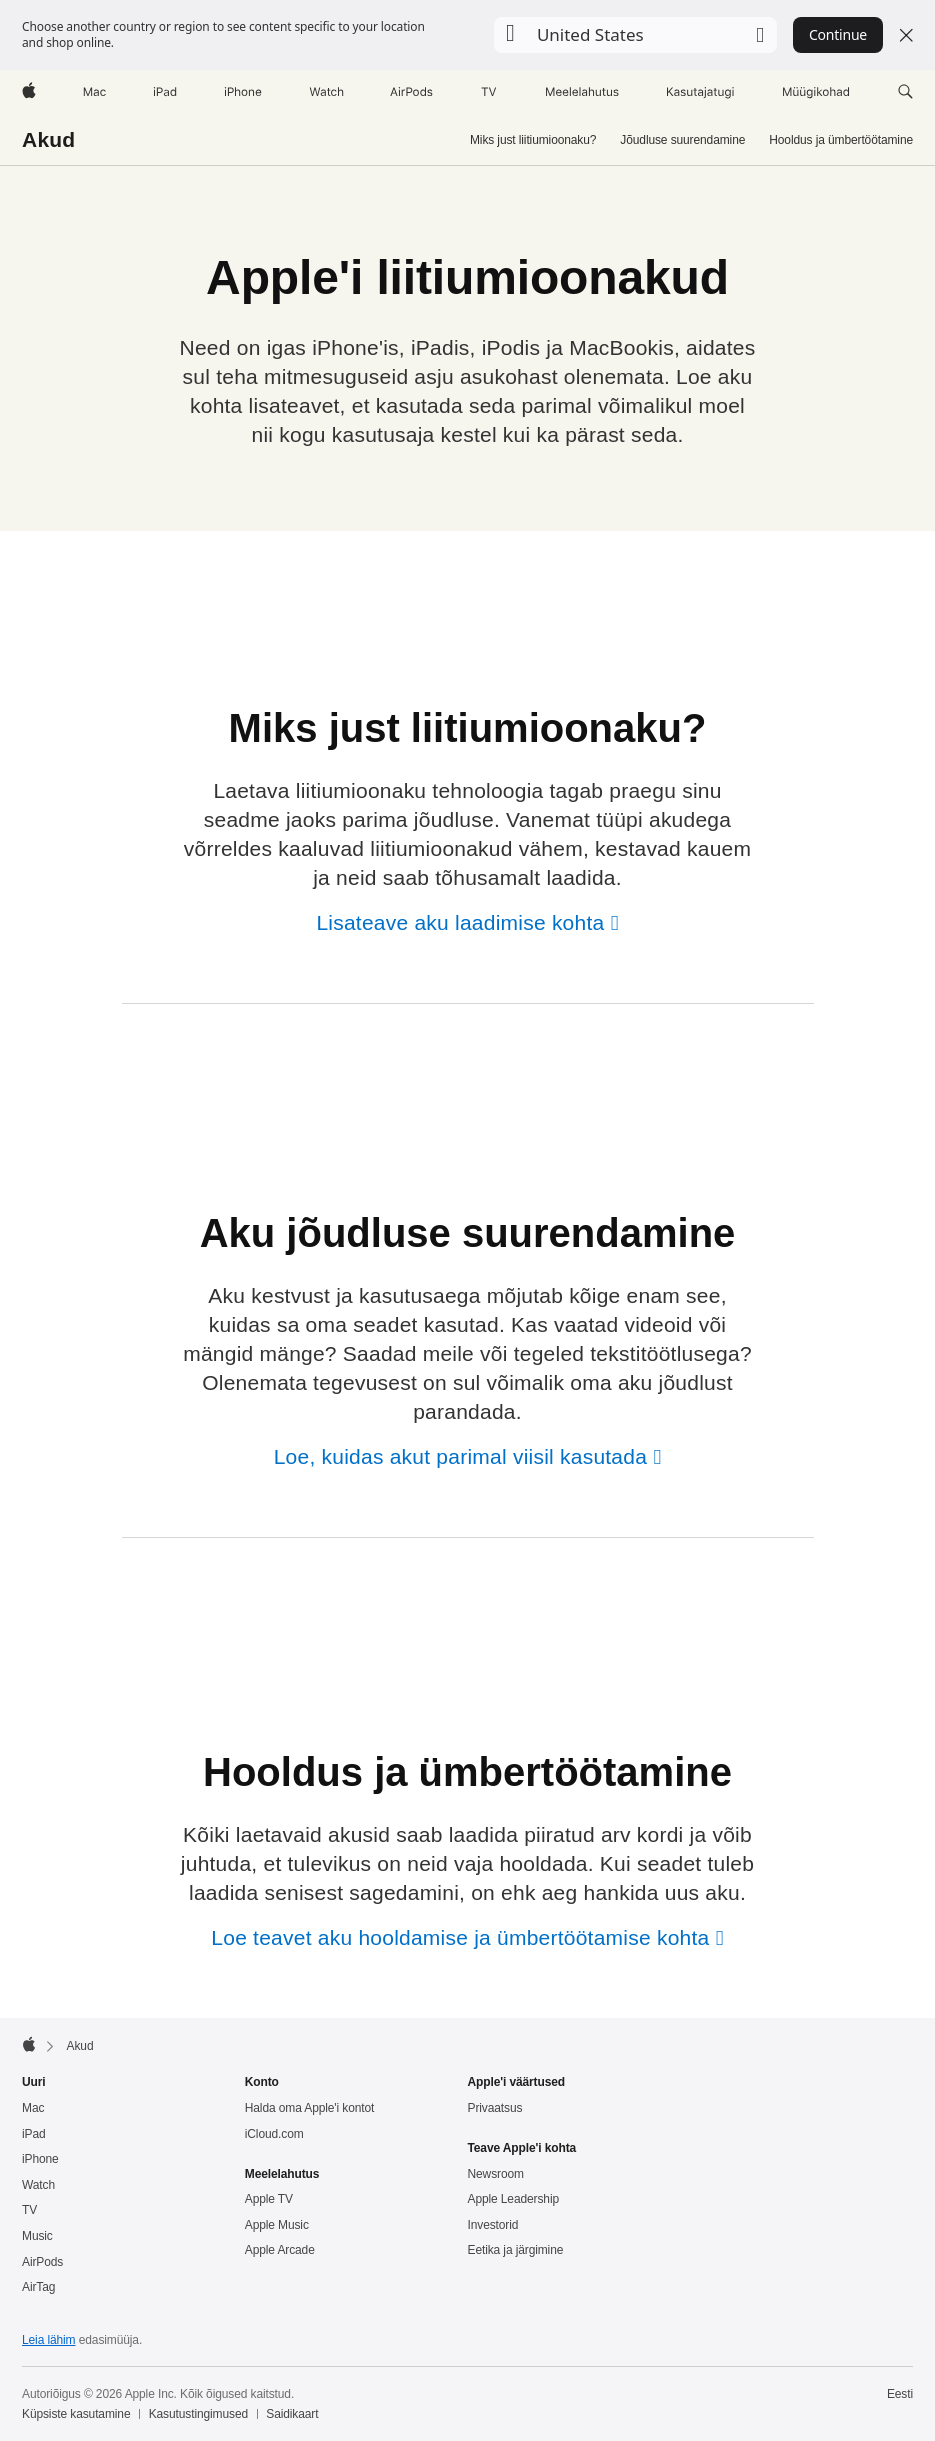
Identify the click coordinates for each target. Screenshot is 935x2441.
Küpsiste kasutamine (76, 2414)
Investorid (493, 2225)
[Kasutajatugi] (700, 92)
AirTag (38, 2287)
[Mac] (94, 92)
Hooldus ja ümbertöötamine (841, 140)
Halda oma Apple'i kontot (310, 2108)
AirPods (42, 2262)
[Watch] (326, 92)
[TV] (489, 92)
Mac (33, 2108)
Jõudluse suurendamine (682, 140)
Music (37, 2236)
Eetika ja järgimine (516, 2250)
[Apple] (29, 92)
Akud (48, 139)
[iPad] (165, 92)
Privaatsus (495, 2108)
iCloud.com (274, 2134)
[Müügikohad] (816, 92)
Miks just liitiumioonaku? (533, 140)
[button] (635, 35)
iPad (34, 2134)
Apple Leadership (513, 2199)
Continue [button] (838, 34)
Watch (38, 2185)
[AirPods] (411, 92)
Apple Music (277, 2225)
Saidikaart (292, 2414)
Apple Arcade (280, 2250)
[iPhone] (243, 92)
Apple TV (269, 2199)
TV (29, 2210)
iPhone (40, 2159)
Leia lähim (49, 2340)
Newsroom (496, 2174)
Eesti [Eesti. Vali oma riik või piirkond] (900, 2394)
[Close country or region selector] (906, 35)
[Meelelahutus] (582, 92)
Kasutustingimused (198, 2414)
